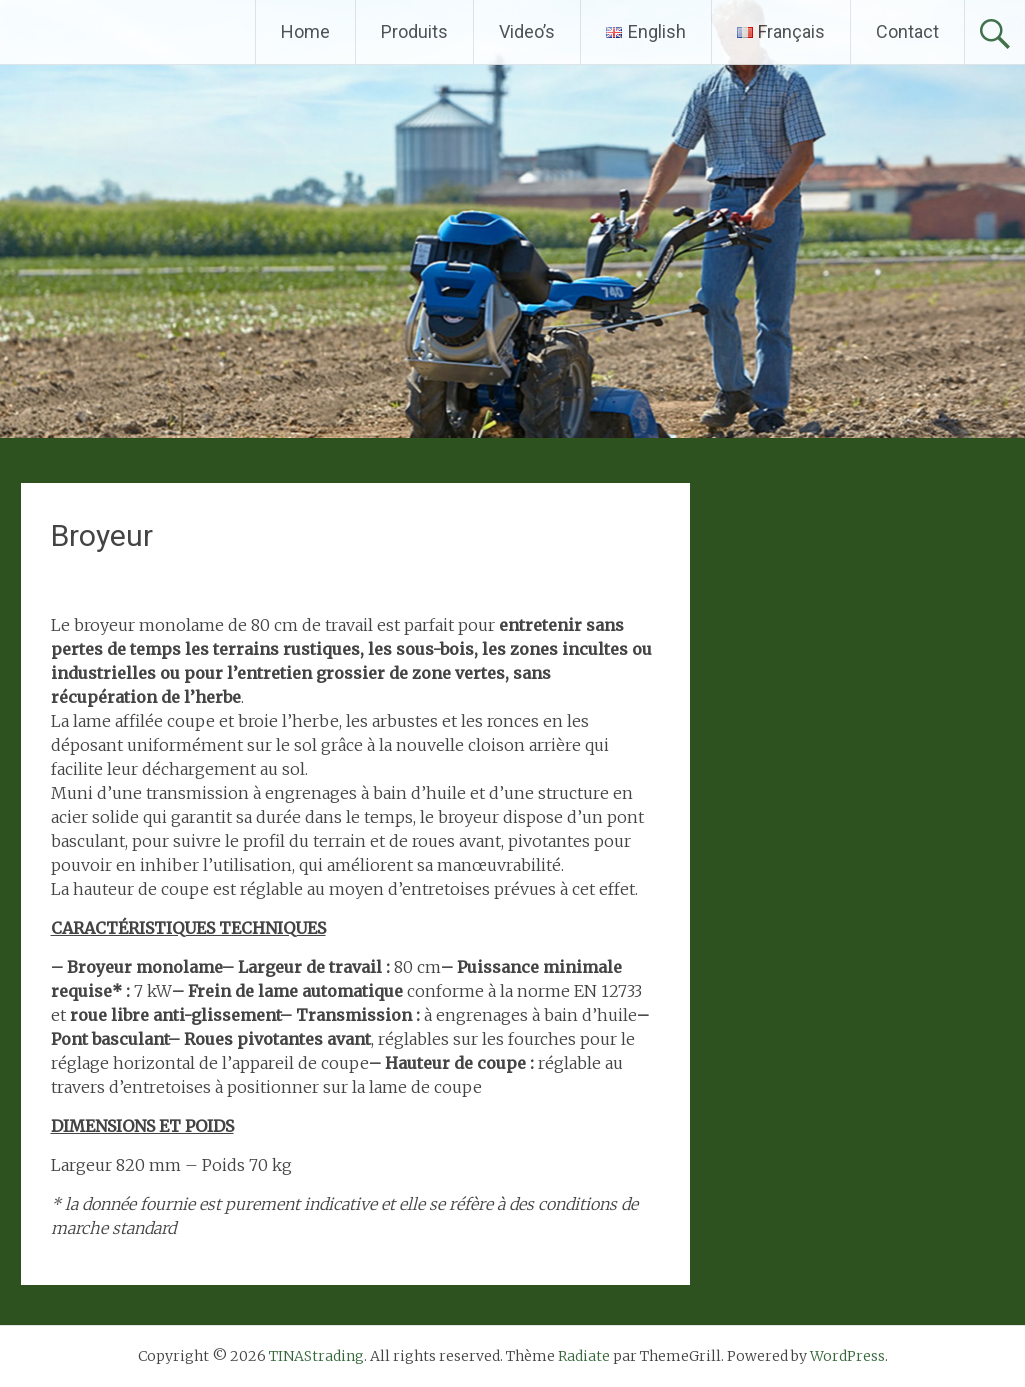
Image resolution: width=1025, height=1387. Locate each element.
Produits (414, 31)
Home (305, 31)
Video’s (527, 31)
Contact (907, 31)
